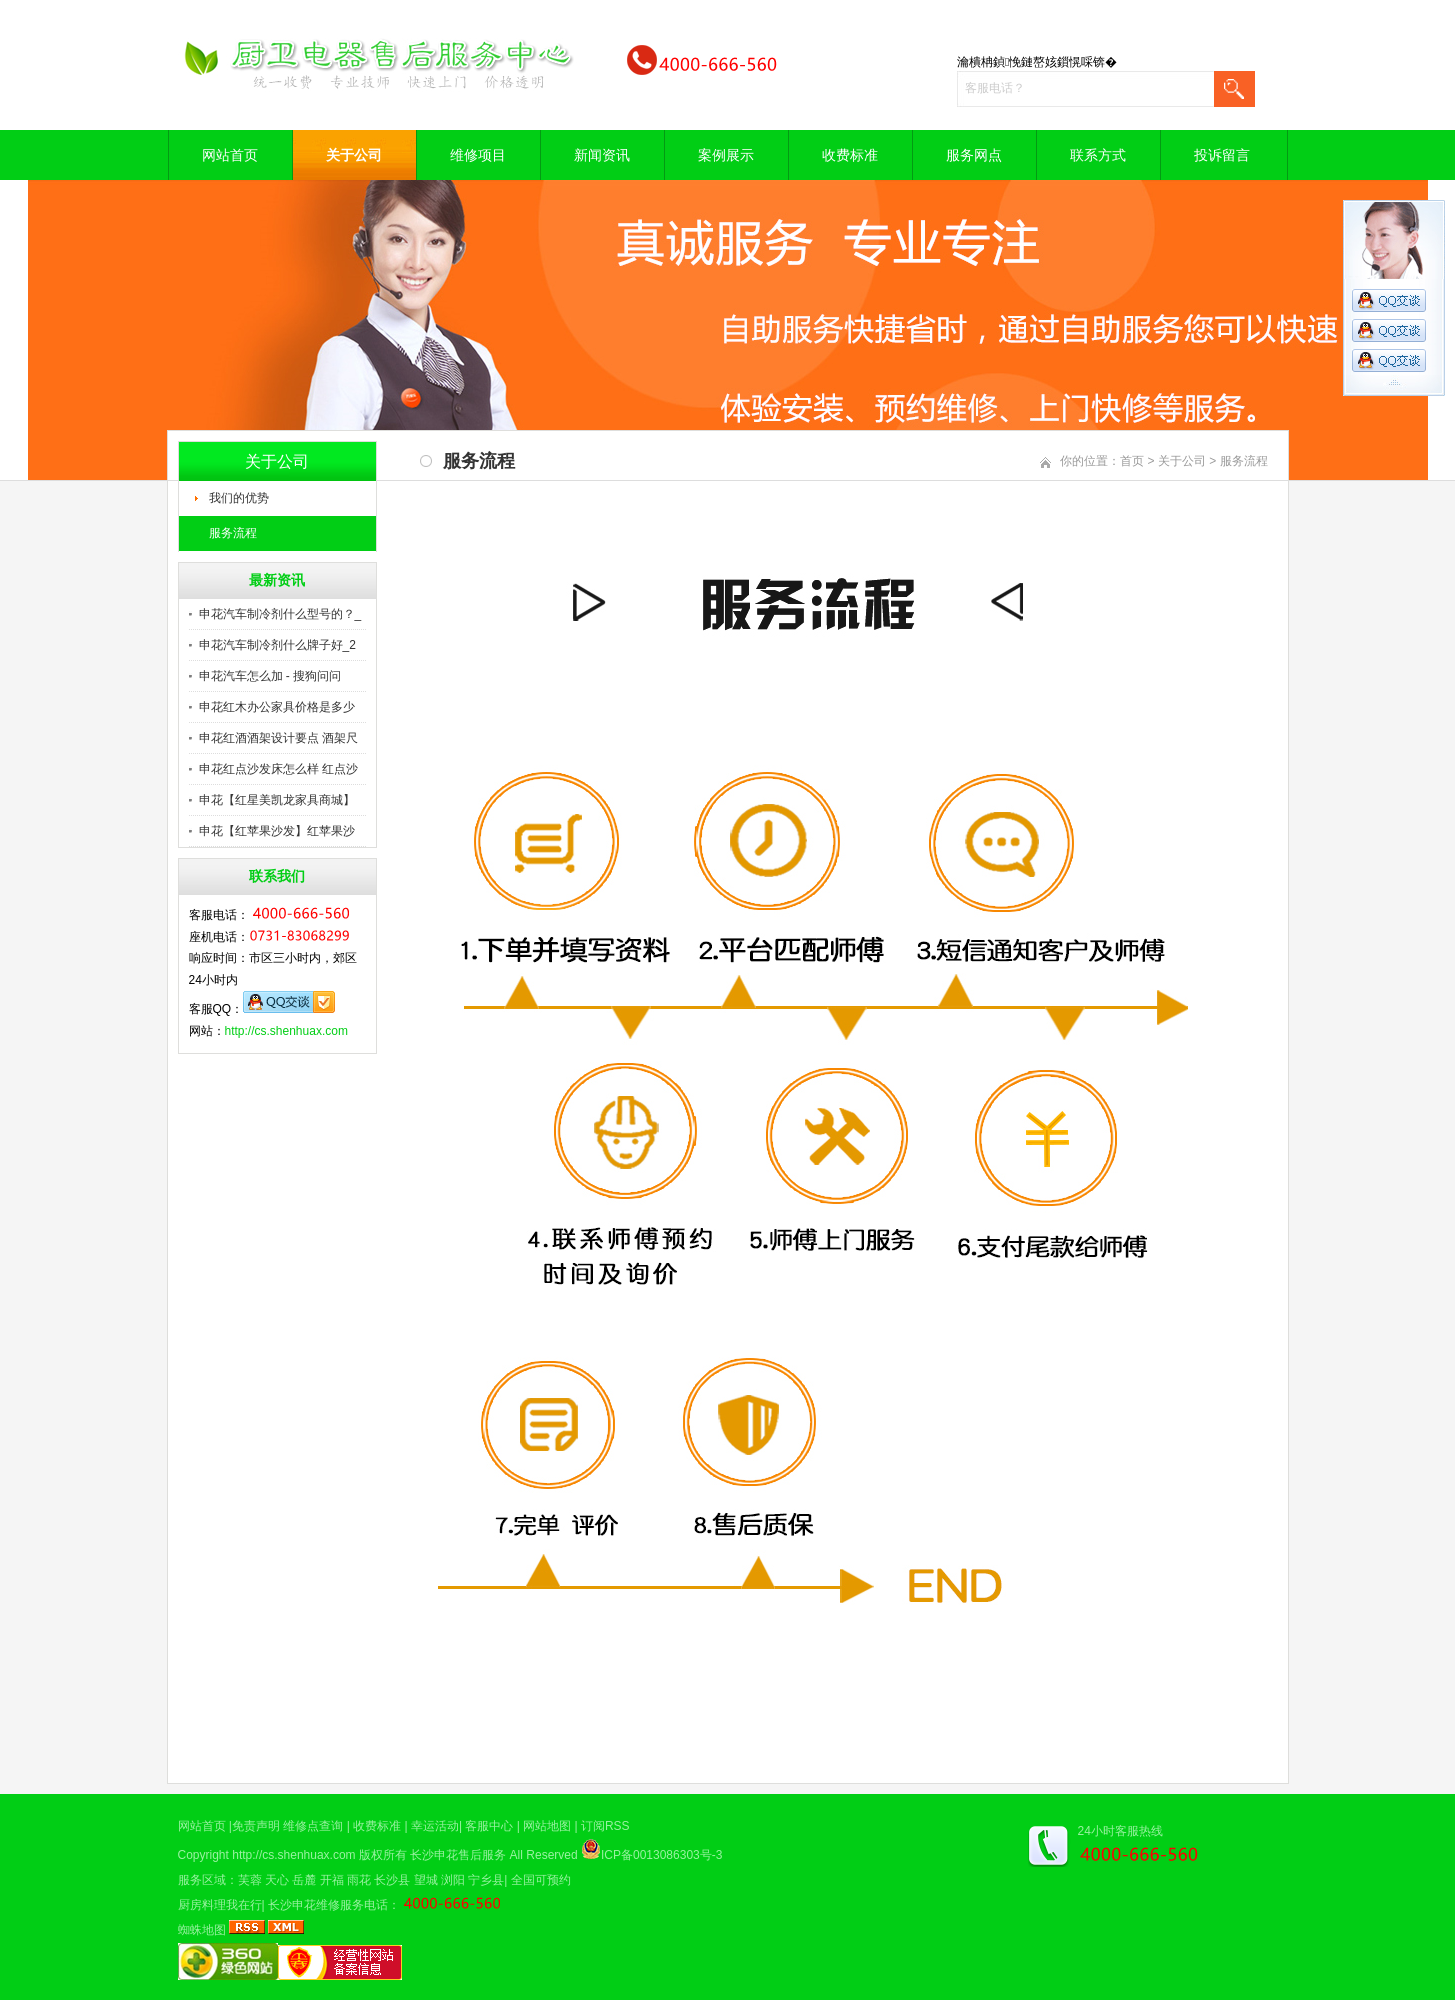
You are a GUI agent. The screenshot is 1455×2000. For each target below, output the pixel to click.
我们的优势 (239, 498)
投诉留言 (1222, 155)
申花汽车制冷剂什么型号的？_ (280, 614)
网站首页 (230, 155)
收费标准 (850, 155)
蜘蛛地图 (202, 1930)
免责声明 (256, 1826)
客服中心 (489, 1826)
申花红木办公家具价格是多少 (277, 707)
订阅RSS (605, 1826)
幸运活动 (435, 1826)
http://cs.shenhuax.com (286, 1031)
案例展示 (726, 155)
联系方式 (1098, 155)
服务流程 (233, 533)
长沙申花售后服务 (458, 1855)
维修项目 (478, 155)
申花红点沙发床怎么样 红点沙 (278, 769)
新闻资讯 (602, 155)
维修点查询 (313, 1826)
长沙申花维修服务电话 (328, 1905)
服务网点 (974, 155)
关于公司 (354, 155)
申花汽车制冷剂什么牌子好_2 (277, 645)
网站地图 (547, 1826)
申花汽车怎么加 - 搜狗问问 (270, 676)
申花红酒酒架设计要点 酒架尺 (278, 738)
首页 (1132, 461)
